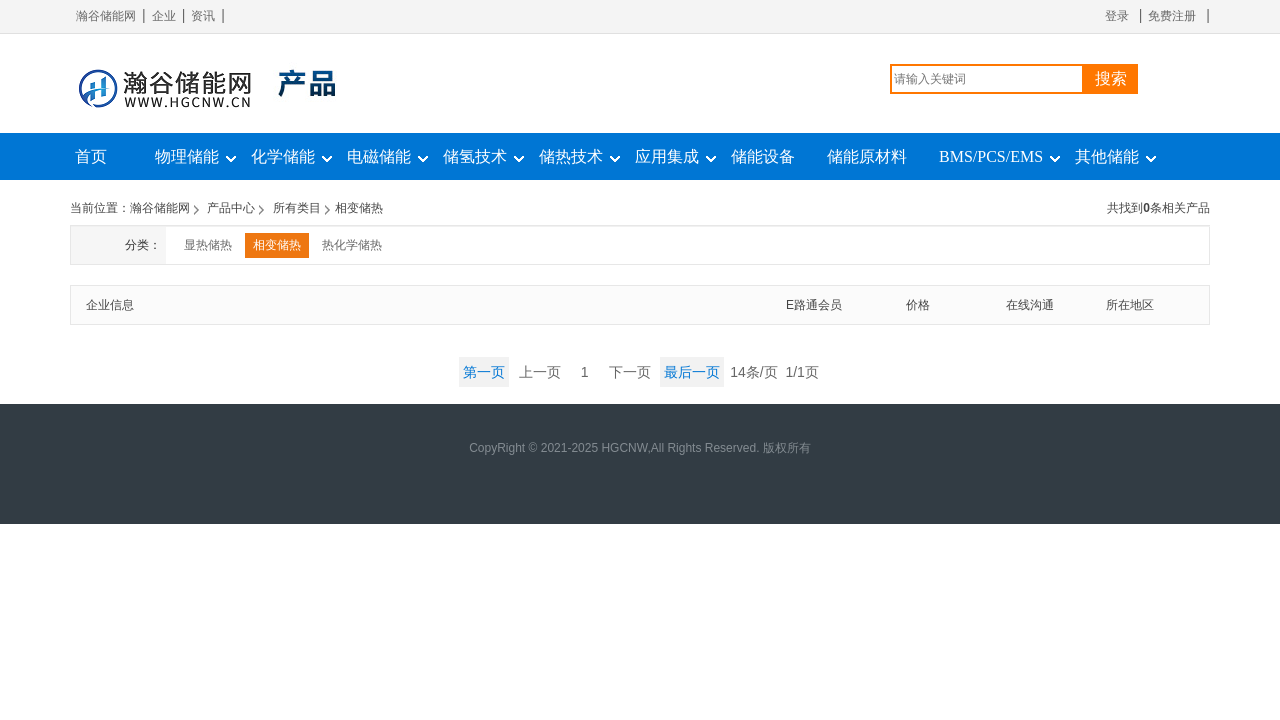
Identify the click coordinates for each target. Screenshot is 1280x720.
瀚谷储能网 (106, 16)
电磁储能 (379, 156)
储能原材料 (867, 156)
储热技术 (571, 156)
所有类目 (297, 208)
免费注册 (1172, 16)
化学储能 (283, 156)
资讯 (203, 16)
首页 (91, 156)
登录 (1117, 16)
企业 (164, 16)
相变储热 (277, 245)
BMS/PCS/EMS (991, 156)
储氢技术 (475, 156)
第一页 (484, 372)
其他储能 (1107, 156)
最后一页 (692, 372)
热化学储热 (352, 245)
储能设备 (763, 156)
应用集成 (667, 156)
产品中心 (231, 208)
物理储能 (187, 156)
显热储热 (208, 245)
